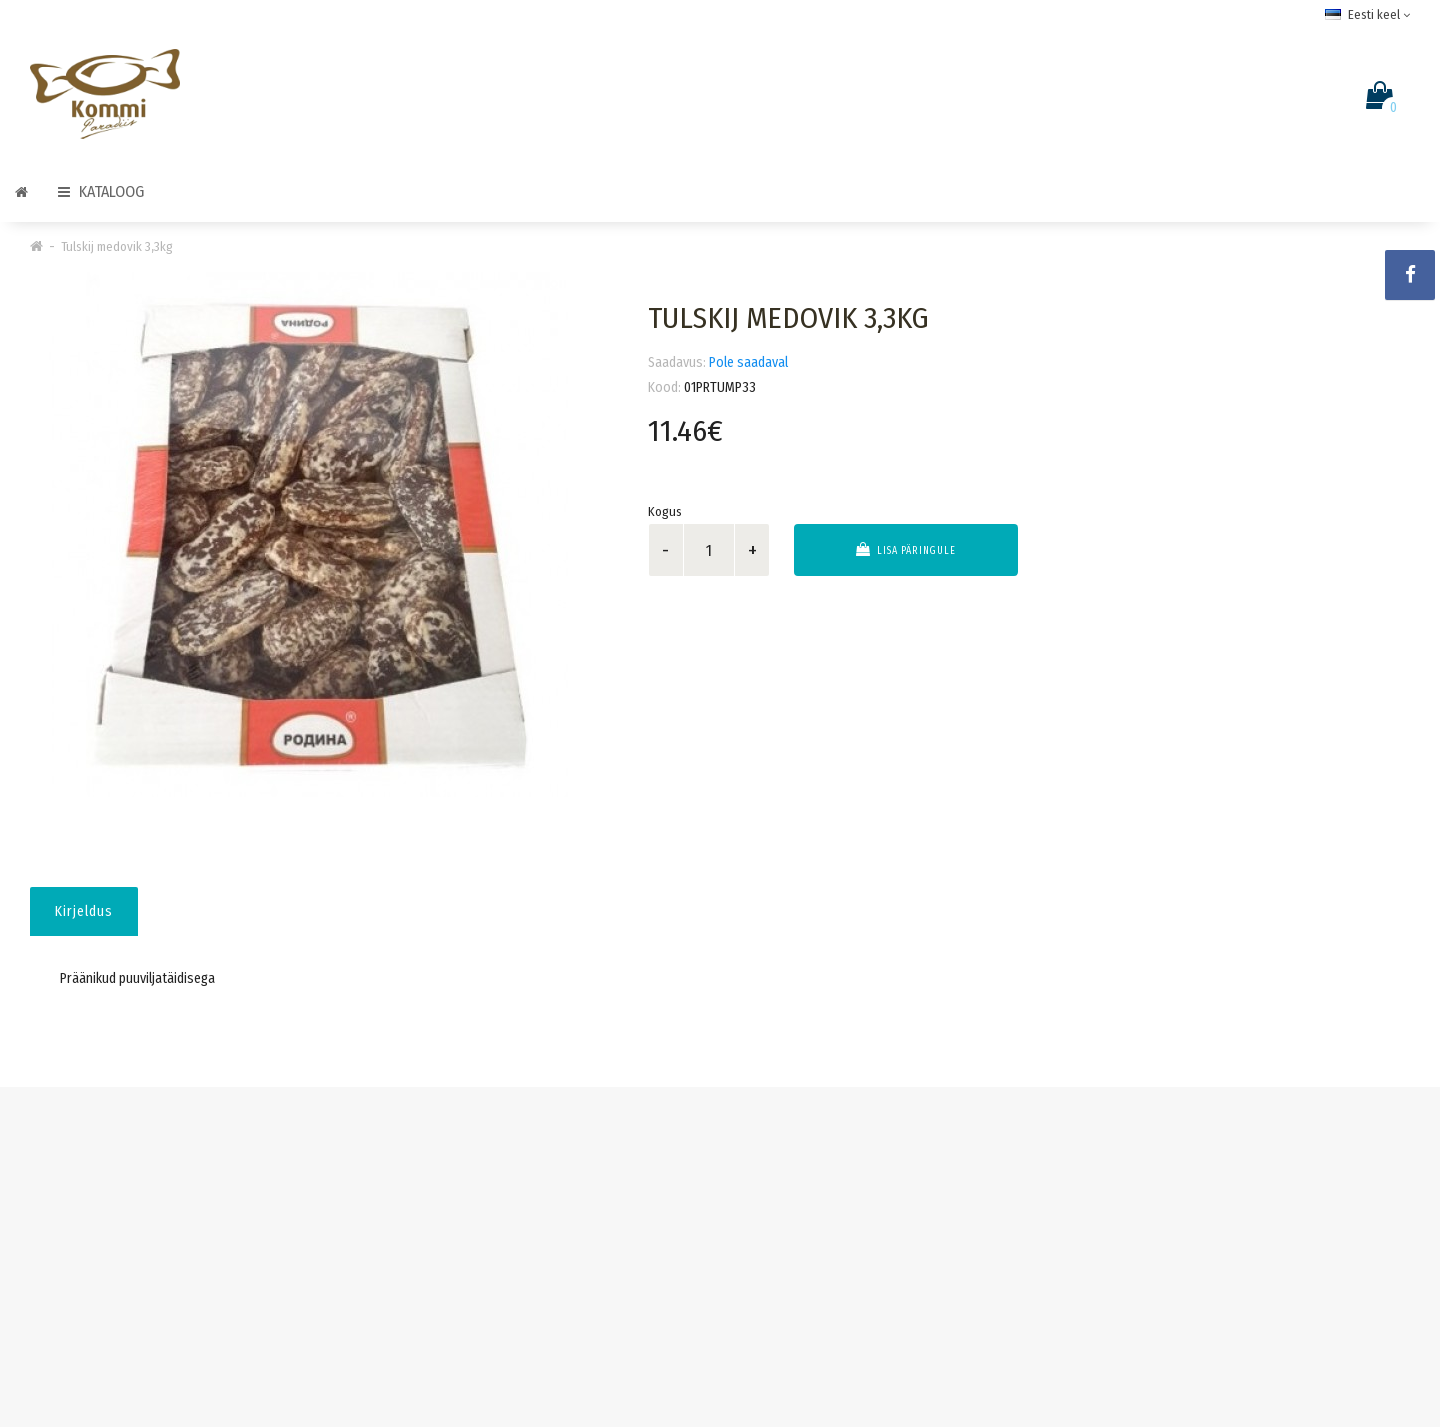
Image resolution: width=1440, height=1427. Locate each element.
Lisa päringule (906, 549)
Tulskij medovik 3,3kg (117, 246)
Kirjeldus (84, 911)
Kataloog (101, 191)
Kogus (665, 511)
